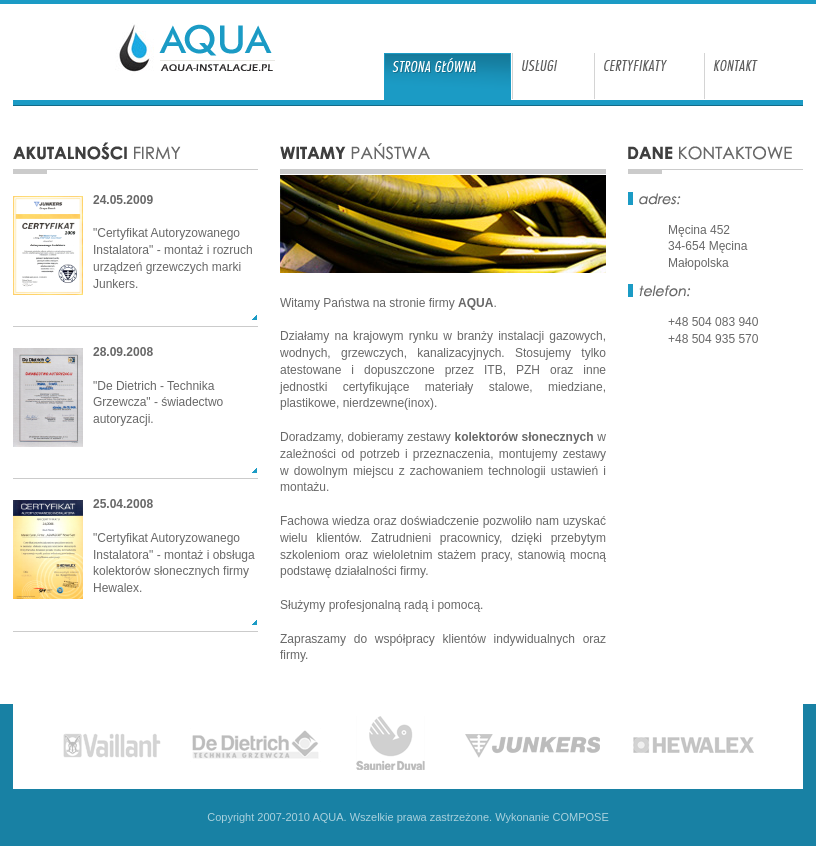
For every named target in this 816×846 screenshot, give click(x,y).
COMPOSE (581, 817)
